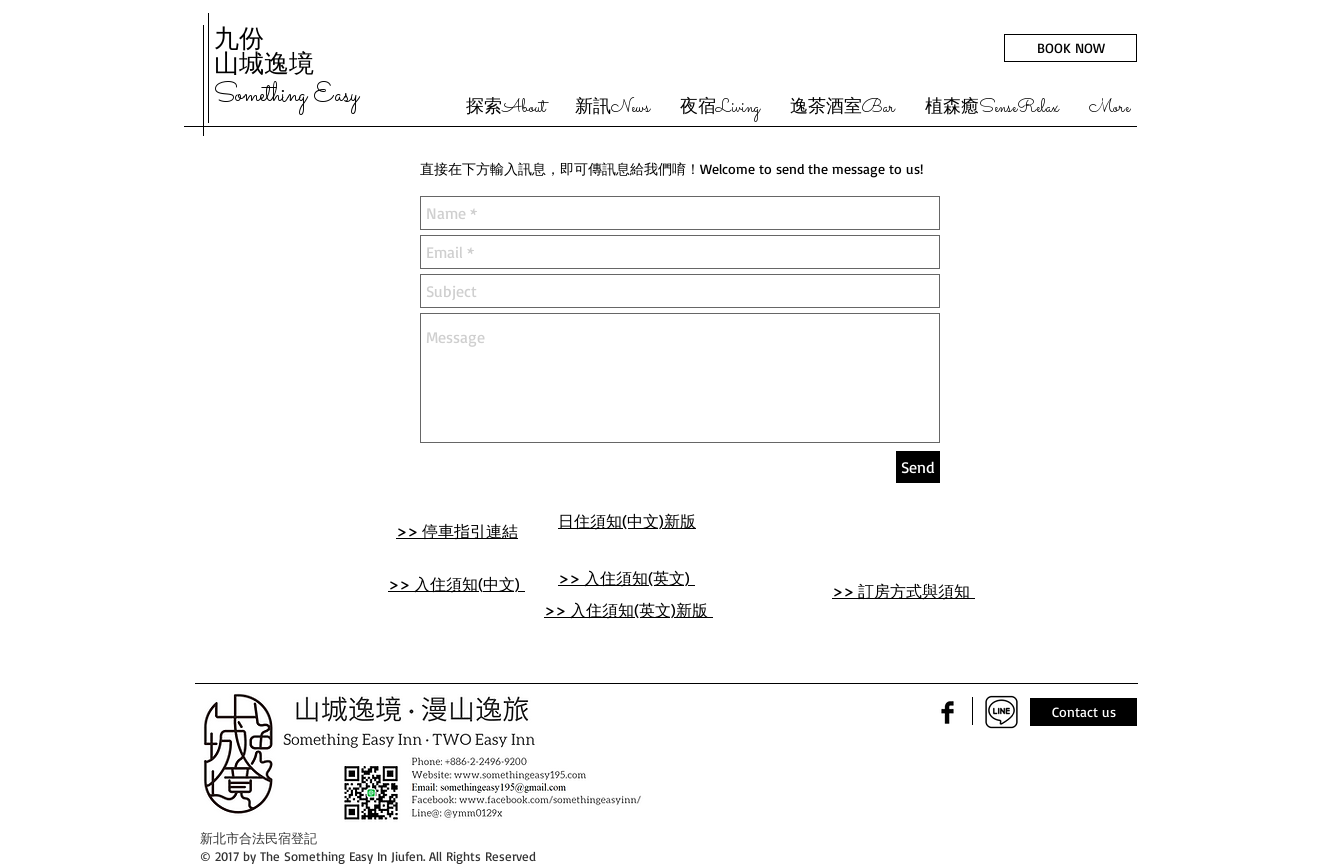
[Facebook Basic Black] (947, 712)
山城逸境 (264, 63)
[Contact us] (1083, 712)
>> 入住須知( (435, 584)
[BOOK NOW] (1070, 48)
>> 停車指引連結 (457, 531)
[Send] (918, 467)
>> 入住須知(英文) (626, 578)
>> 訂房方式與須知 (903, 591)
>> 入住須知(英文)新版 (628, 610)
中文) (504, 584)
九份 (239, 38)
